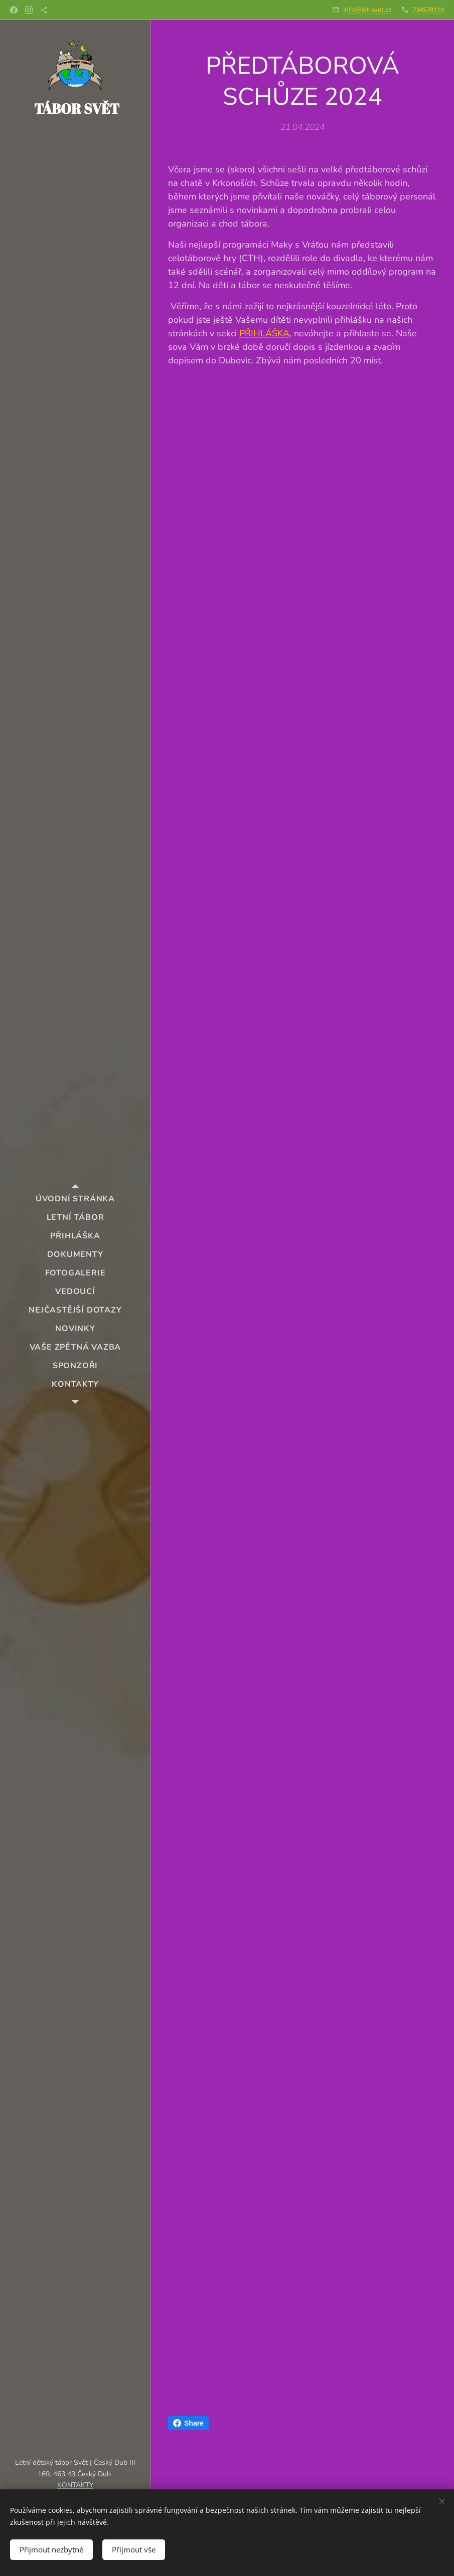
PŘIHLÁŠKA (264, 333)
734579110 (428, 9)
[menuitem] (75, 1199)
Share (188, 2423)
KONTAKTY (75, 2485)
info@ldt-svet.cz (367, 9)
